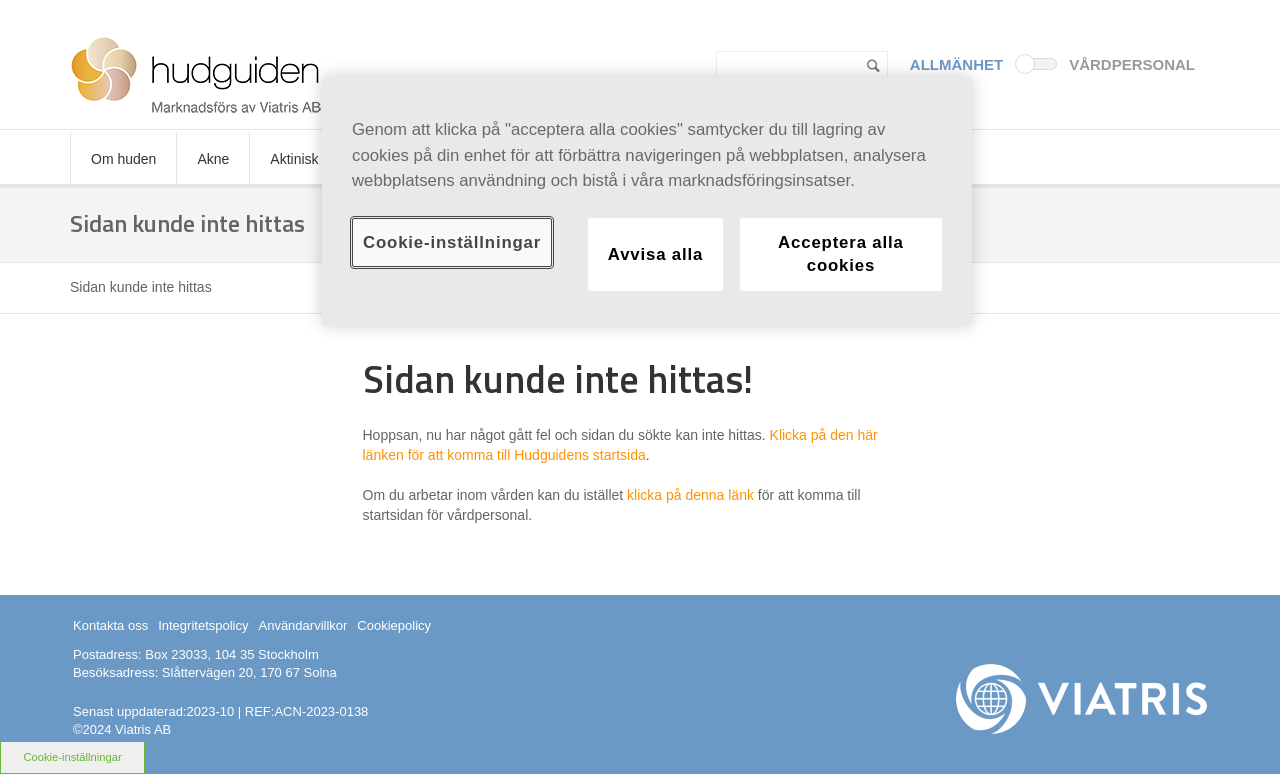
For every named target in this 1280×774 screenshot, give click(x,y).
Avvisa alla (655, 254)
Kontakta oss (110, 625)
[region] (647, 201)
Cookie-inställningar (72, 757)
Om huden (123, 159)
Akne (213, 159)
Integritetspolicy (203, 625)
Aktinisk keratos (319, 159)
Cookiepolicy (394, 625)
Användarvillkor (302, 625)
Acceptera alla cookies (841, 254)
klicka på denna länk (690, 495)
